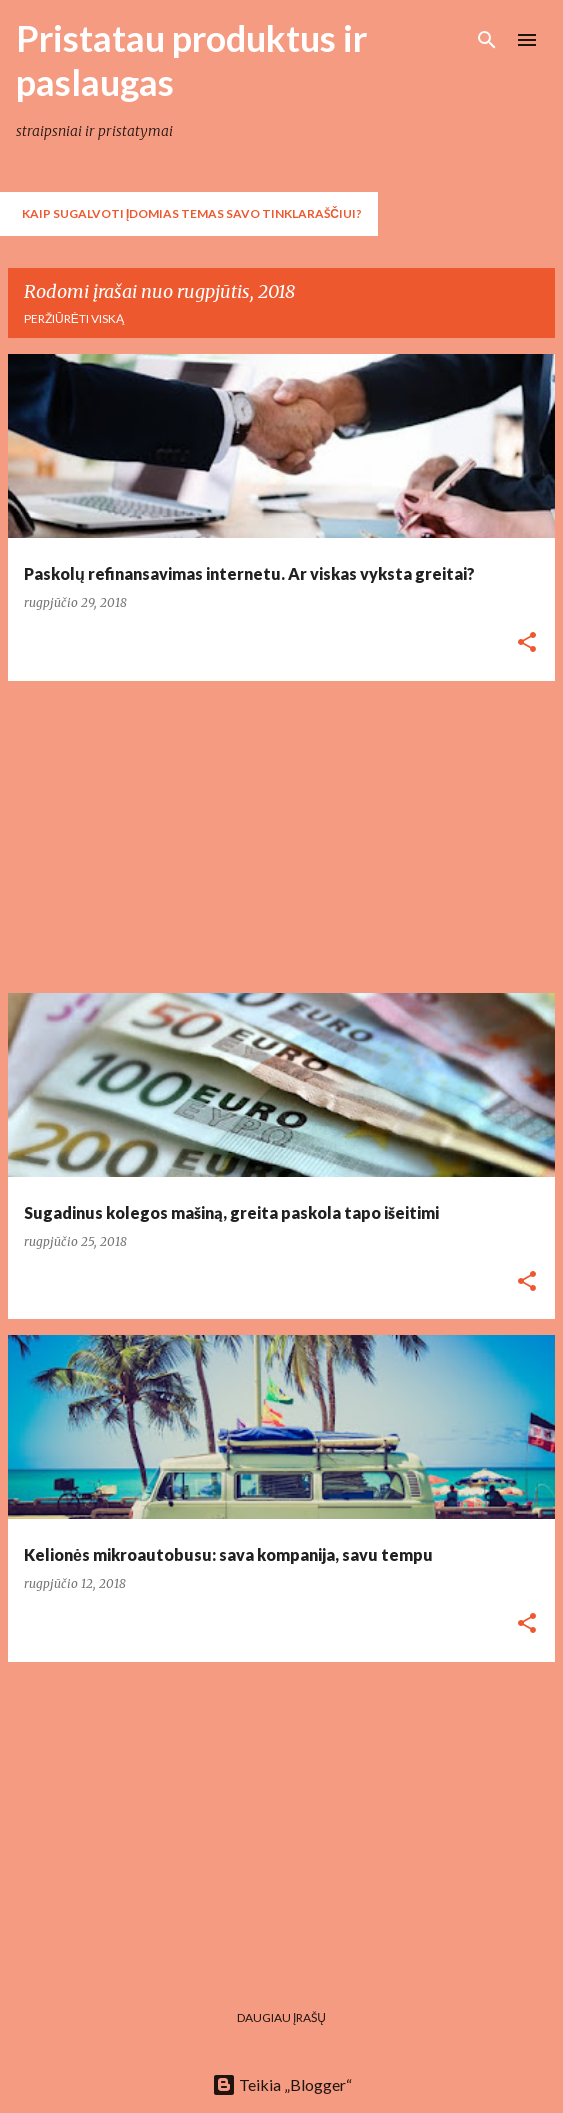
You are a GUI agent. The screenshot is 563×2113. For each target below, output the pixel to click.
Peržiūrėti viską (74, 318)
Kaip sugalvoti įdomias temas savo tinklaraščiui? (192, 213)
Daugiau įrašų (281, 2017)
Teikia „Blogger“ (282, 2084)
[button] (527, 643)
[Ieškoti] (487, 40)
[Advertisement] (281, 837)
